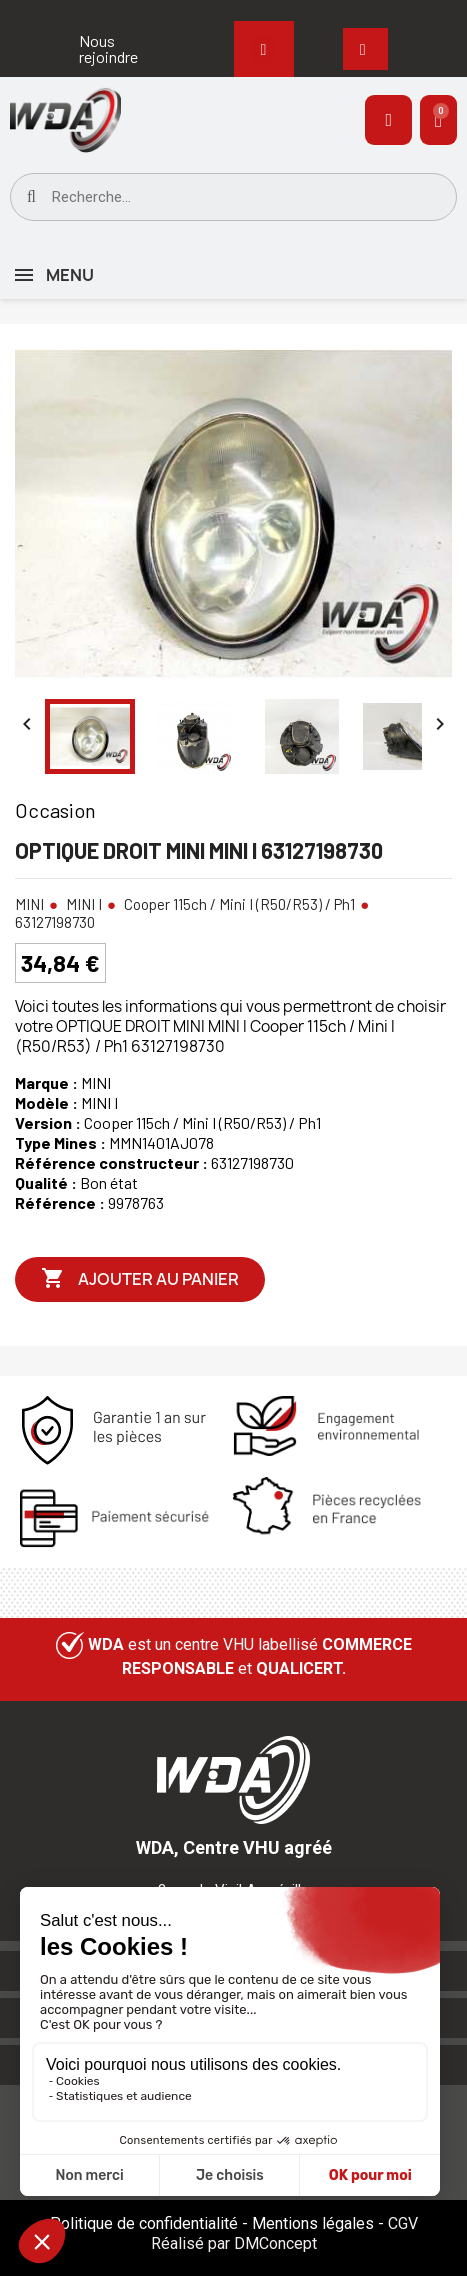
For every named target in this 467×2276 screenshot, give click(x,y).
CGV (403, 2223)
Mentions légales (313, 2223)
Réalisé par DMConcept (234, 2243)
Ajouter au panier (140, 1279)
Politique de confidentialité (144, 2223)
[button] (117, 49)
